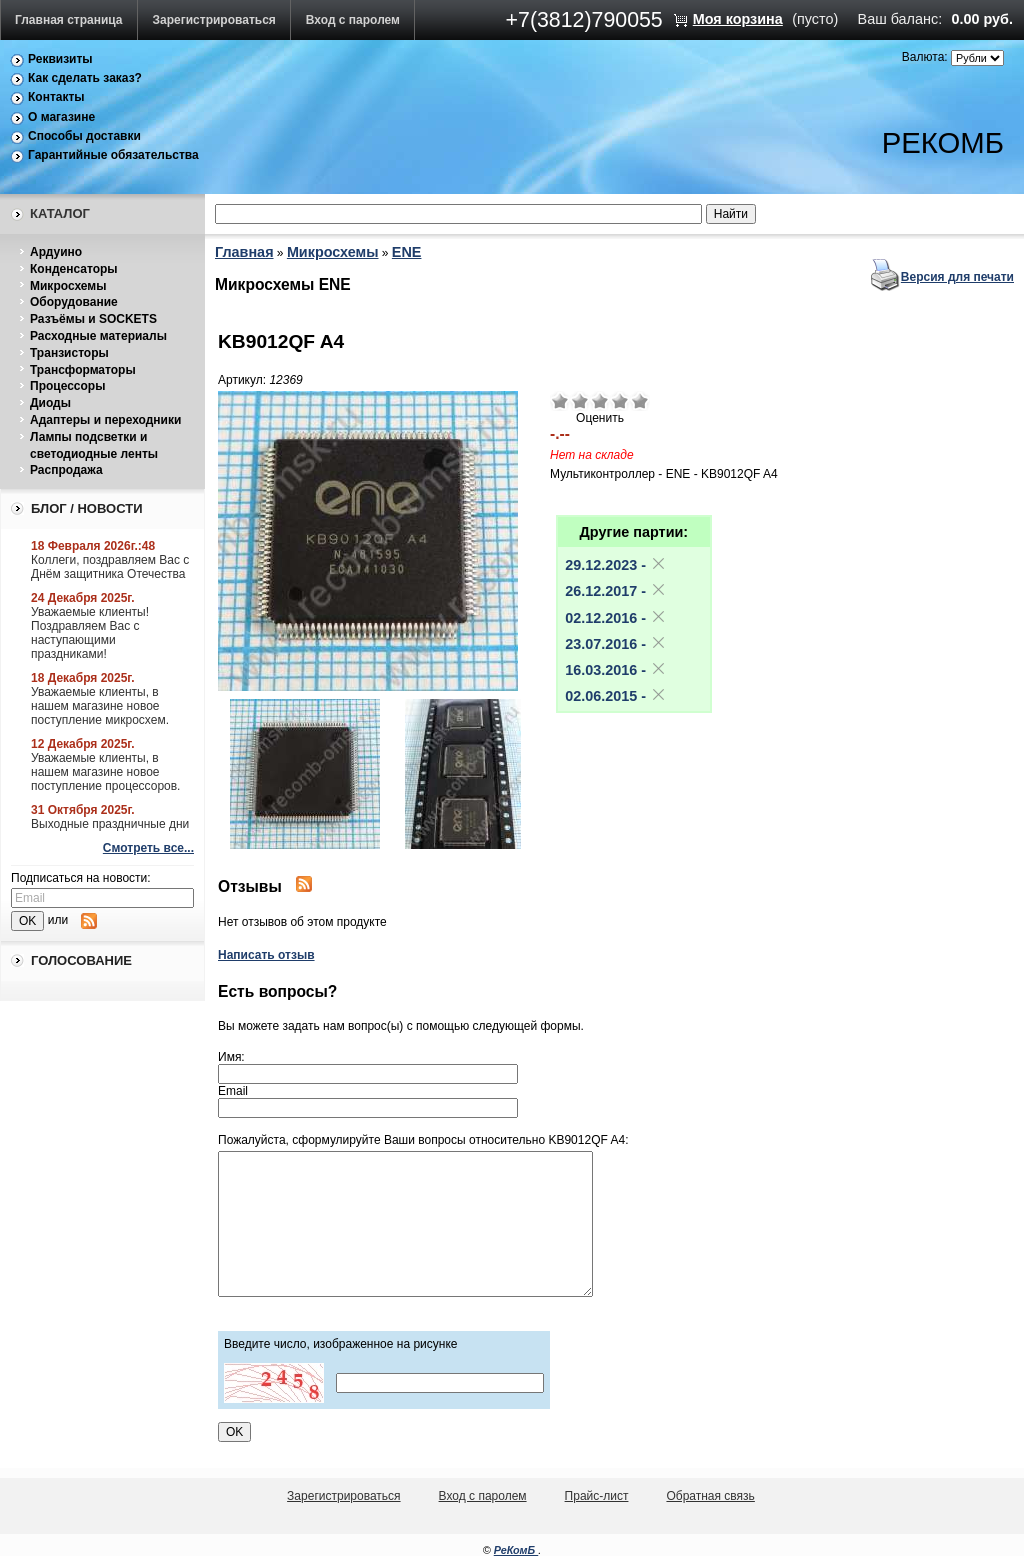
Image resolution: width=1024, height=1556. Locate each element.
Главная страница (69, 20)
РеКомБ (516, 1550)
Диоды (50, 403)
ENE (407, 252)
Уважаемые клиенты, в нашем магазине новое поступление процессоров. (105, 772)
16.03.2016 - (616, 670)
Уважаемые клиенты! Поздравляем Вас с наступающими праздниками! (90, 633)
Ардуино (56, 252)
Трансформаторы (83, 370)
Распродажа (66, 470)
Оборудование (74, 302)
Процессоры (67, 386)
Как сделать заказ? (85, 78)
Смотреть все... (148, 848)
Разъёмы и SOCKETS (93, 319)
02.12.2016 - (616, 618)
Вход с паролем (353, 20)
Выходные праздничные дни (110, 824)
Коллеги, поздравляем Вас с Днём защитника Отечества (110, 567)
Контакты (56, 97)
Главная (244, 252)
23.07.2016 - (616, 644)
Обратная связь (710, 1496)
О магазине (61, 117)
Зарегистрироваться (214, 20)
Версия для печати (957, 277)
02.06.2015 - (616, 696)
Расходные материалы (98, 336)
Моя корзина (738, 19)
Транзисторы (69, 353)
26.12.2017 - (616, 591)
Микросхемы (68, 286)
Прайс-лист (597, 1496)
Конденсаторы (74, 269)
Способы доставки (84, 136)
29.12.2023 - (616, 565)
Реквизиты (60, 59)
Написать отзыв (266, 955)
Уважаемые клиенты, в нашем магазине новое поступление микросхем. (100, 706)
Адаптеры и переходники (105, 420)
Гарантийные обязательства (113, 155)
